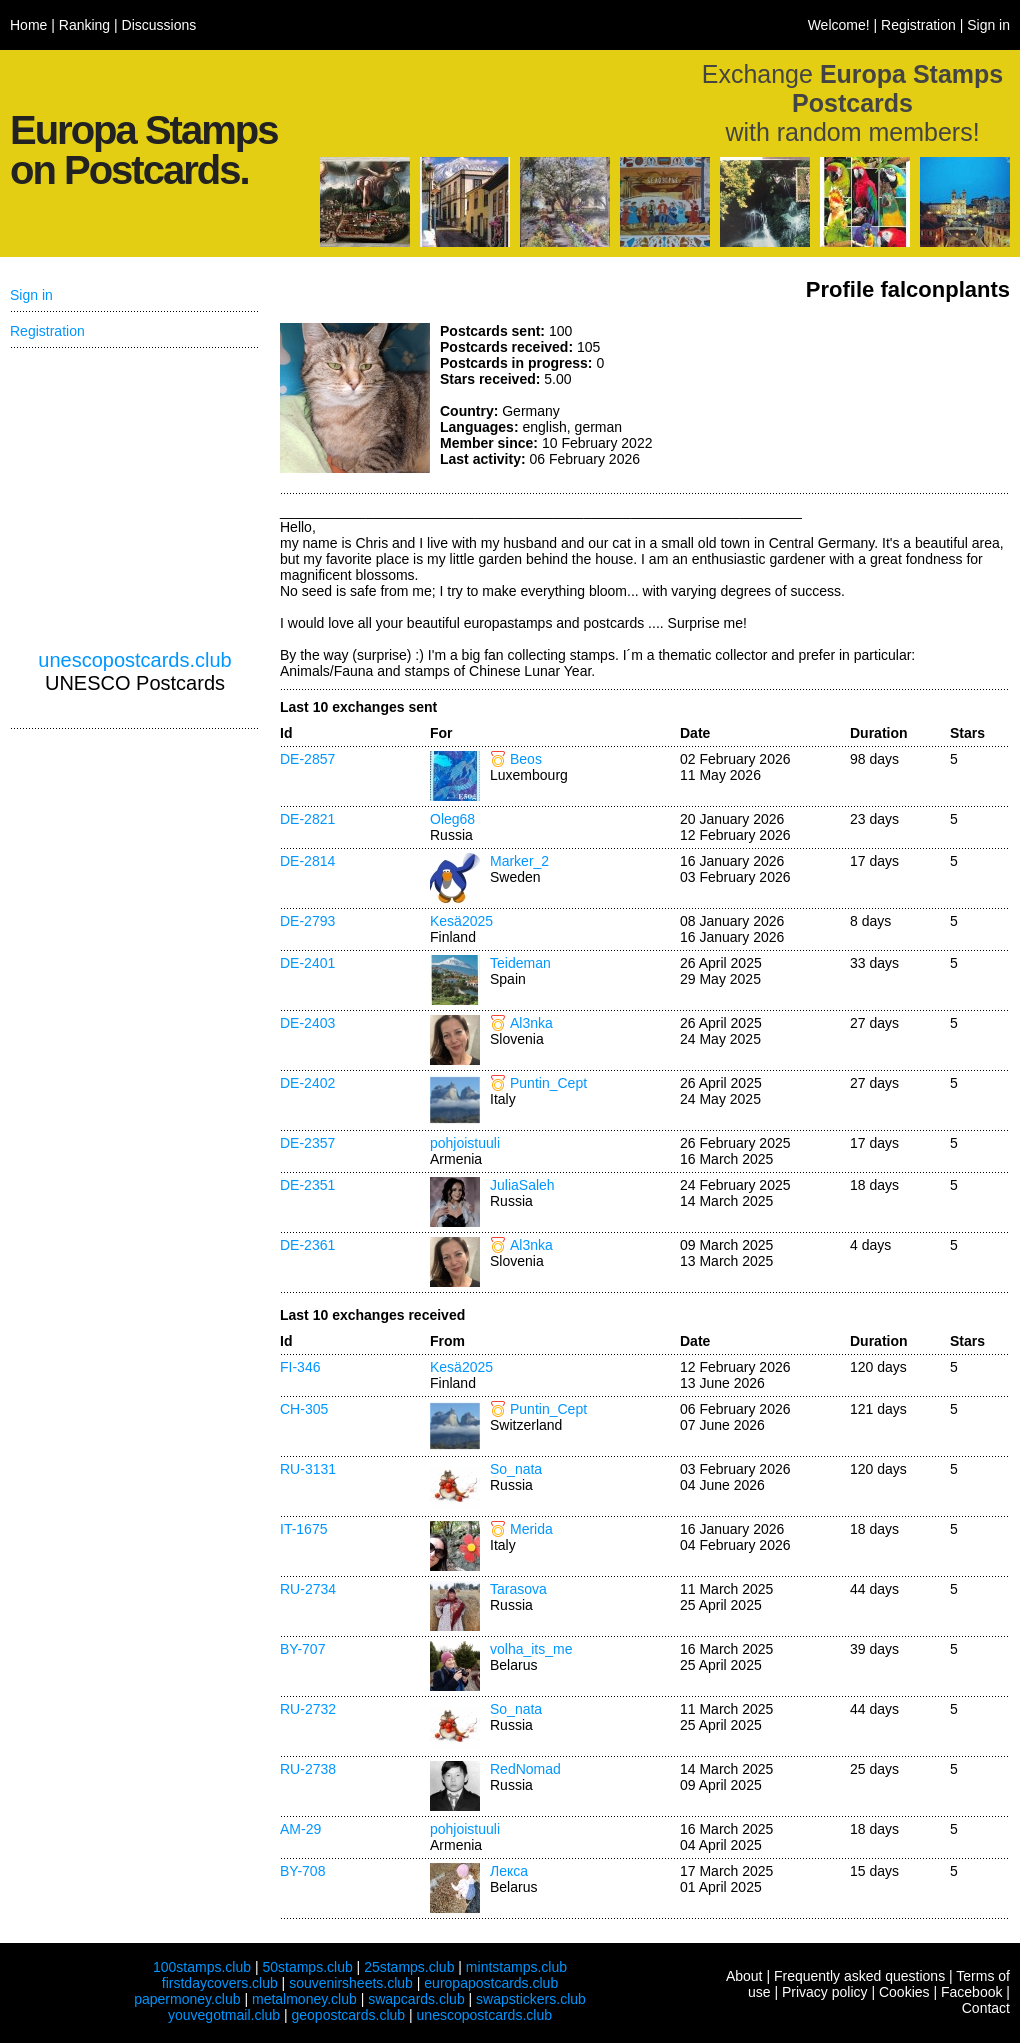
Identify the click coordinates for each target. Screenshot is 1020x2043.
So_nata (516, 1469)
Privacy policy (825, 1992)
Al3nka (531, 1023)
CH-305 (304, 1409)
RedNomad (525, 1769)
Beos (526, 759)
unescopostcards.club (134, 660)
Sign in (988, 25)
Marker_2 (519, 861)
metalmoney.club (304, 1999)
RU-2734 (308, 1589)
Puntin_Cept (548, 1083)
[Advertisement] (860, 398)
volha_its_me (531, 1649)
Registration (918, 25)
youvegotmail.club (224, 2015)
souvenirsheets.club (351, 1983)
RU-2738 (308, 1769)
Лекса (509, 1871)
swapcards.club (416, 1999)
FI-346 (300, 1367)
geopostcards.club (349, 2015)
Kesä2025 (461, 921)
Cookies (904, 1992)
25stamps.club (409, 1967)
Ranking (84, 25)
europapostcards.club (491, 1983)
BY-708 (302, 1871)
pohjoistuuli (465, 1143)
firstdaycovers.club (220, 1983)
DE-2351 (307, 1185)
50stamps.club (307, 1967)
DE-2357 (307, 1143)
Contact (986, 2008)
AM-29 (300, 1829)
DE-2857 (307, 759)
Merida (531, 1529)
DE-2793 (307, 921)
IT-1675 (303, 1529)
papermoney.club (187, 1999)
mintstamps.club (516, 1967)
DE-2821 (307, 819)
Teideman (520, 963)
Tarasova (518, 1589)
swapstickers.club (531, 1999)
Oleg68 (452, 819)
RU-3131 (308, 1469)
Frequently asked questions (859, 1976)
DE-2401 (307, 963)
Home (28, 25)
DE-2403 (307, 1023)
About (744, 1976)
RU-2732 (308, 1709)
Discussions (159, 25)
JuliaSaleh (522, 1185)
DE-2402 (307, 1083)
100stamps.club (202, 1967)
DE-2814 (307, 861)
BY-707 (302, 1649)
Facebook (971, 1992)
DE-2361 (307, 1245)
